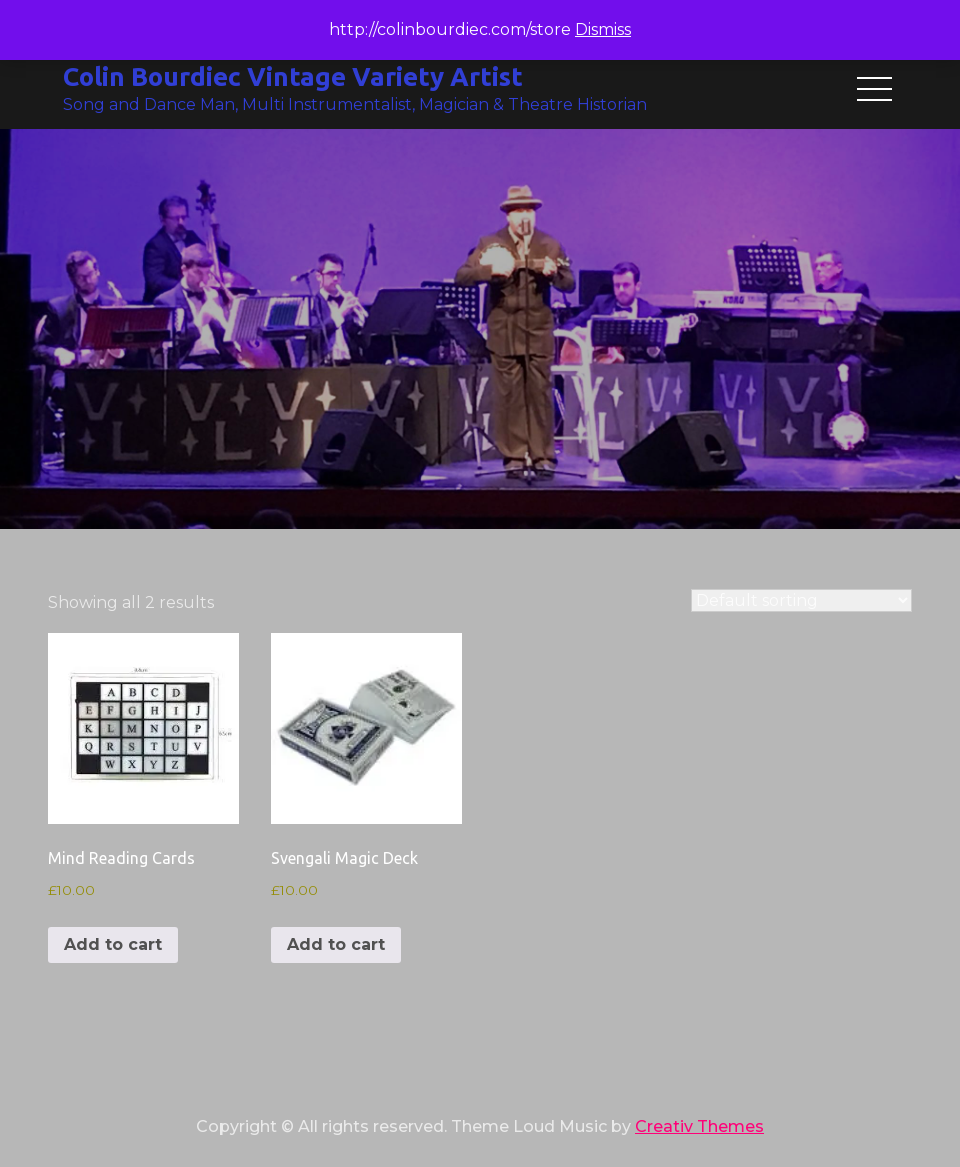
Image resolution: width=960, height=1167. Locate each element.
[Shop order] (801, 600)
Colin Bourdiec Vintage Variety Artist (293, 76)
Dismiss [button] (603, 29)
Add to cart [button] (113, 944)
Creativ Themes (699, 1126)
